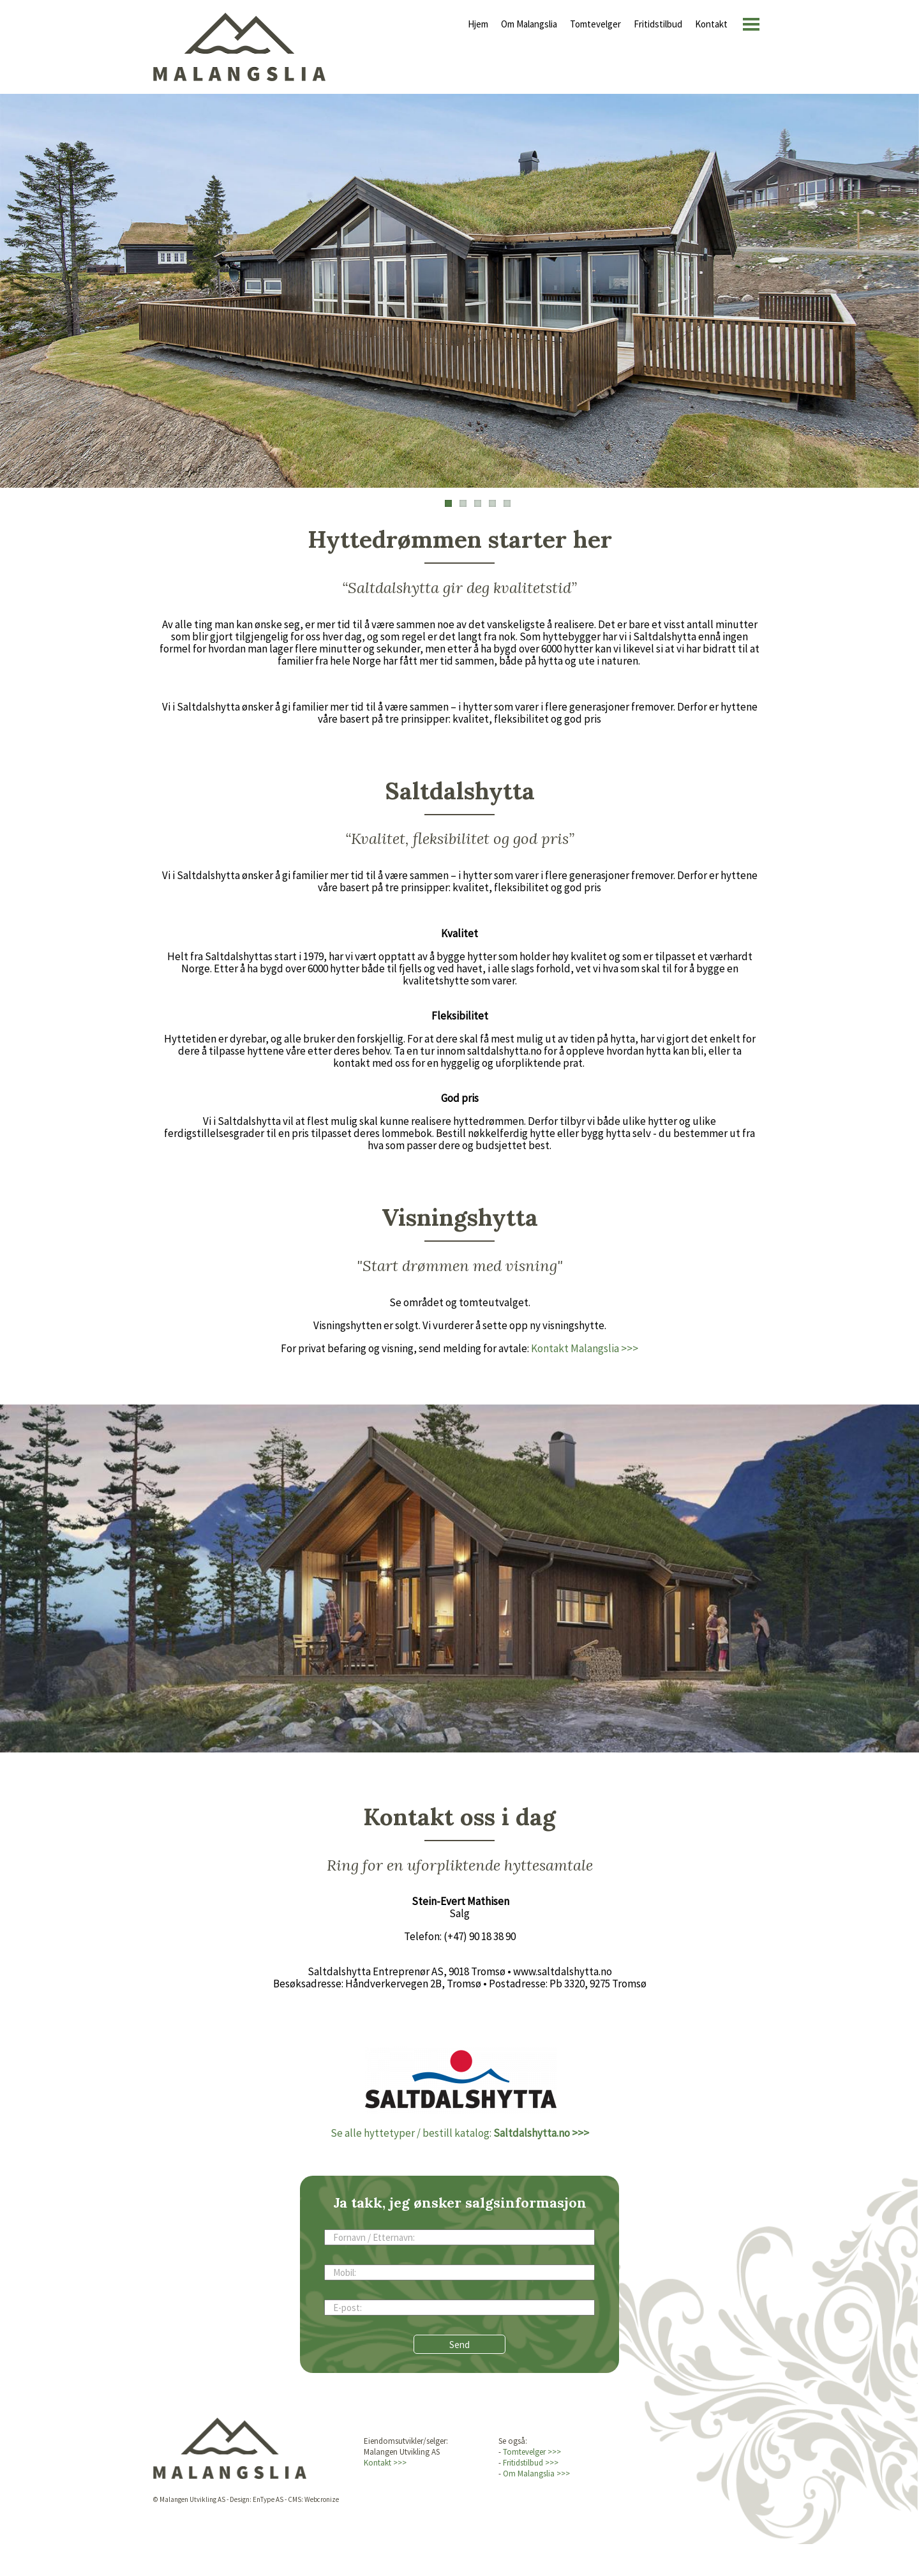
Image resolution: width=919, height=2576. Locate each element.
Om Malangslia (529, 24)
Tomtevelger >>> (532, 2451)
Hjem (478, 24)
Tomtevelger (595, 24)
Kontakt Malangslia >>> (584, 1348)
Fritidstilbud (658, 24)
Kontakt (711, 24)
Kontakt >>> (385, 2462)
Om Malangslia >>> (536, 2473)
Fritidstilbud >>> (530, 2462)
